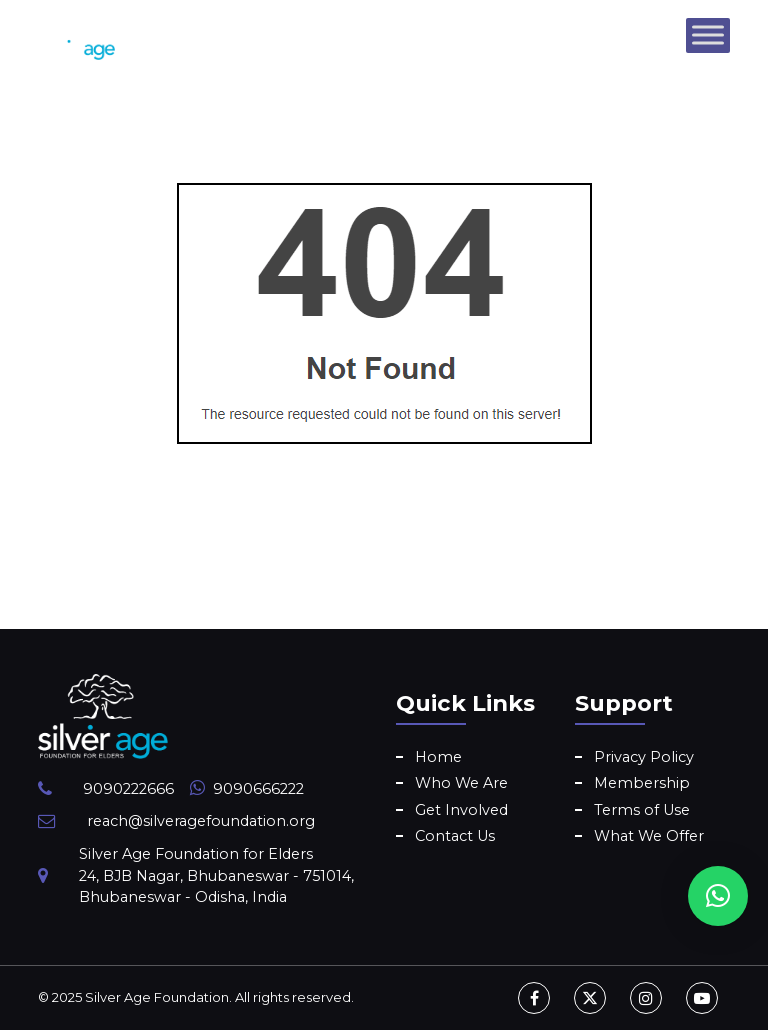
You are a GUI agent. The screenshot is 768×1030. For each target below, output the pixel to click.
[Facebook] (534, 998)
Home (438, 757)
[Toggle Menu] (708, 34)
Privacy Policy (644, 757)
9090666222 (258, 789)
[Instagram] (646, 998)
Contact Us (455, 836)
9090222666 (128, 789)
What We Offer (649, 836)
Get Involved (461, 810)
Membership (642, 783)
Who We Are (461, 783)
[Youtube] (702, 998)
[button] (718, 896)
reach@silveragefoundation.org (201, 821)
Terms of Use (642, 810)
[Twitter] (590, 998)
